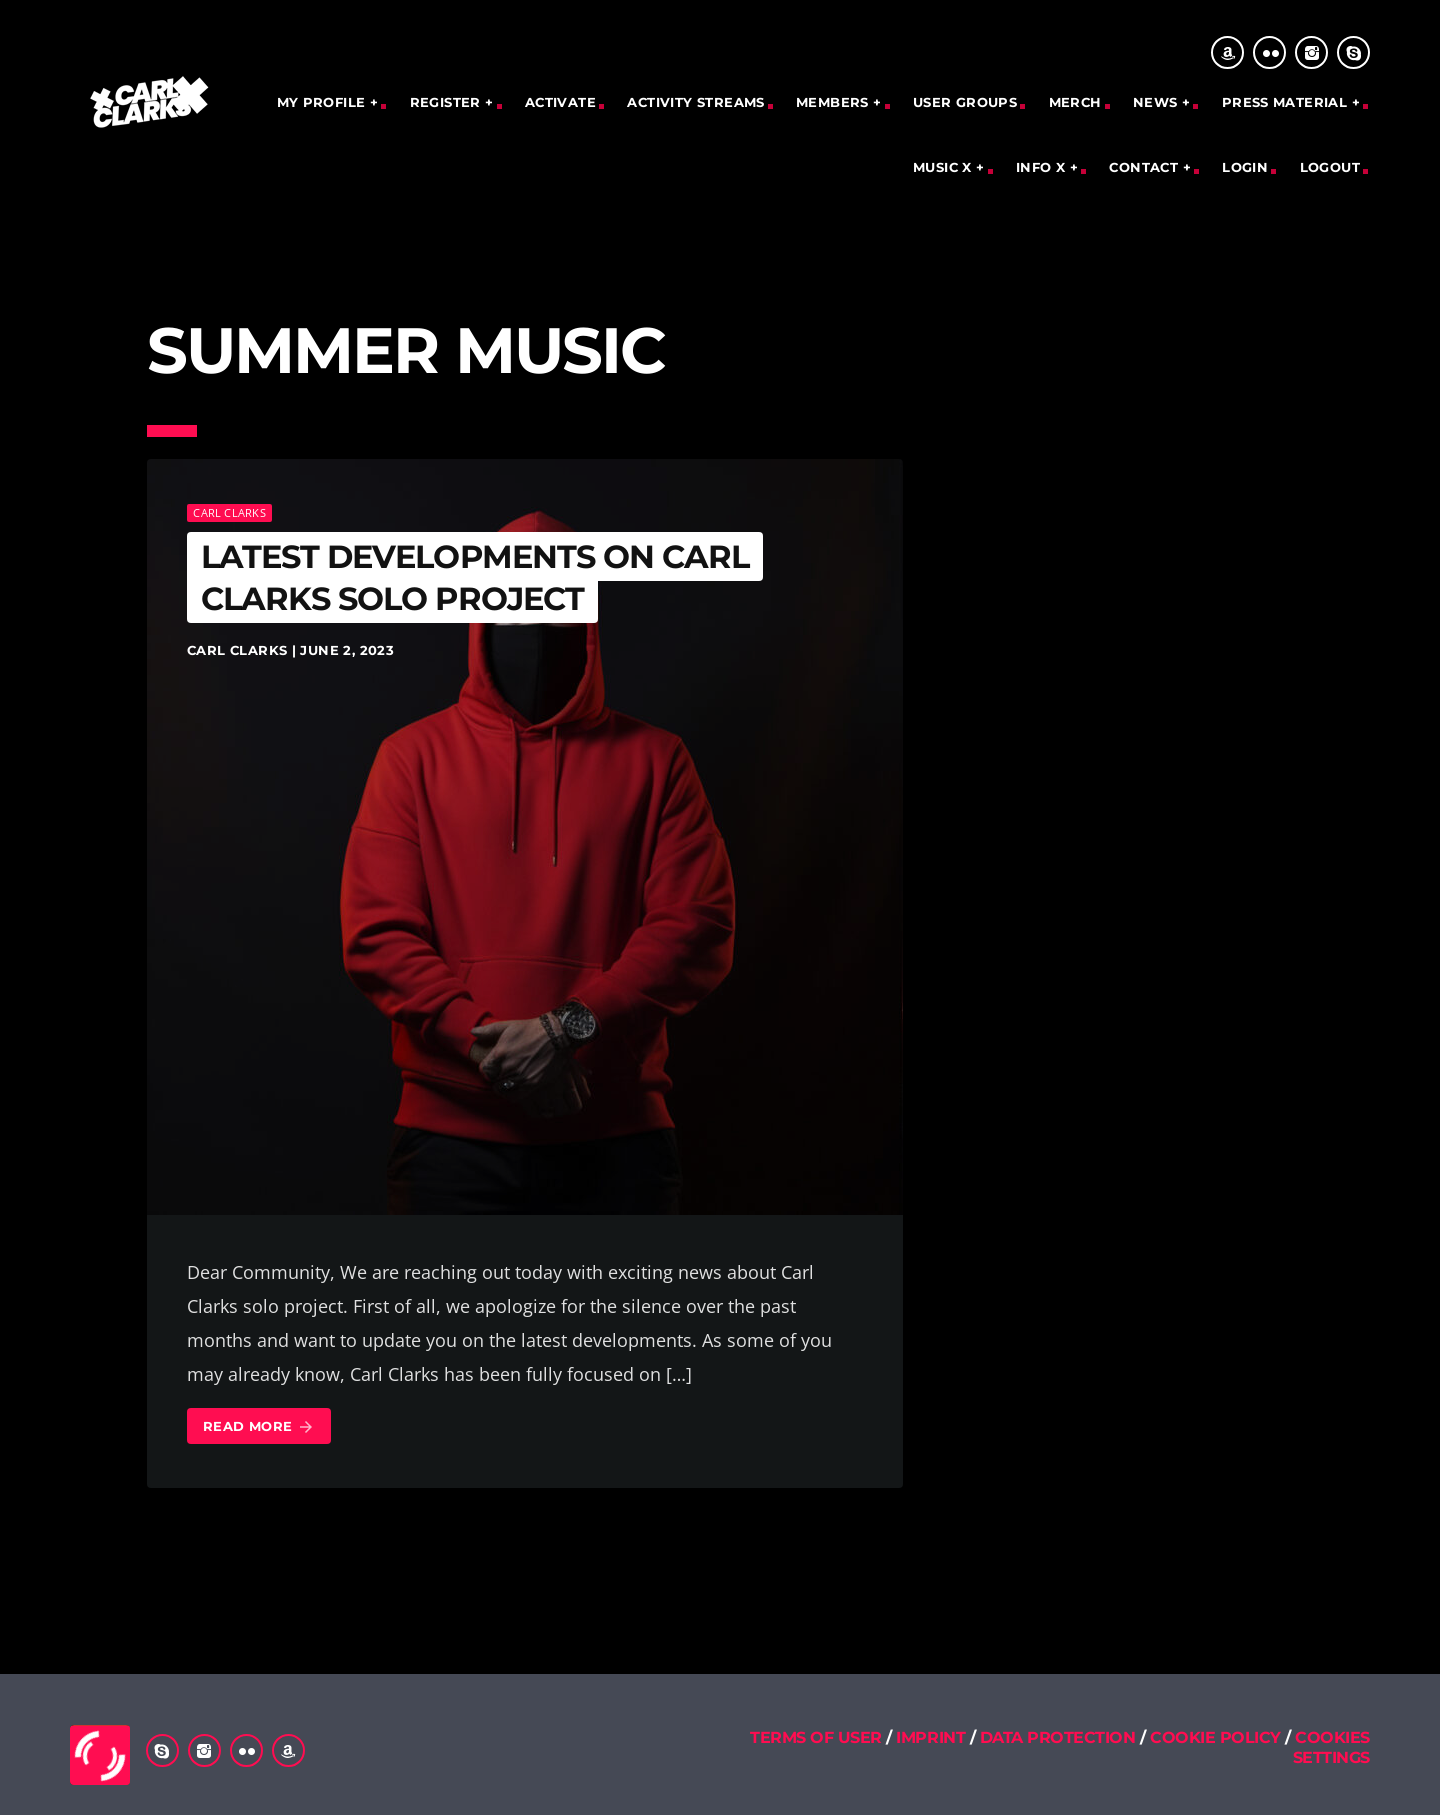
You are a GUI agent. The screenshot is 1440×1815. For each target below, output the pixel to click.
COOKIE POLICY (1217, 1737)
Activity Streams (695, 102)
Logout (1330, 167)
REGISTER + (452, 102)
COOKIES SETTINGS (1331, 1747)
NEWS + (1161, 102)
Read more (259, 1427)
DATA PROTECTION (1058, 1737)
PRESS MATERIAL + (1291, 102)
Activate (560, 102)
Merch (1075, 102)
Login (1245, 167)
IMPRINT (930, 1737)
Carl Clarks (229, 512)
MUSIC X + (949, 167)
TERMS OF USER (816, 1737)
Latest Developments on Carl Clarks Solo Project (475, 577)
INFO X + (1047, 167)
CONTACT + (1150, 167)
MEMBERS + (839, 102)
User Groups (965, 102)
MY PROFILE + (328, 102)
